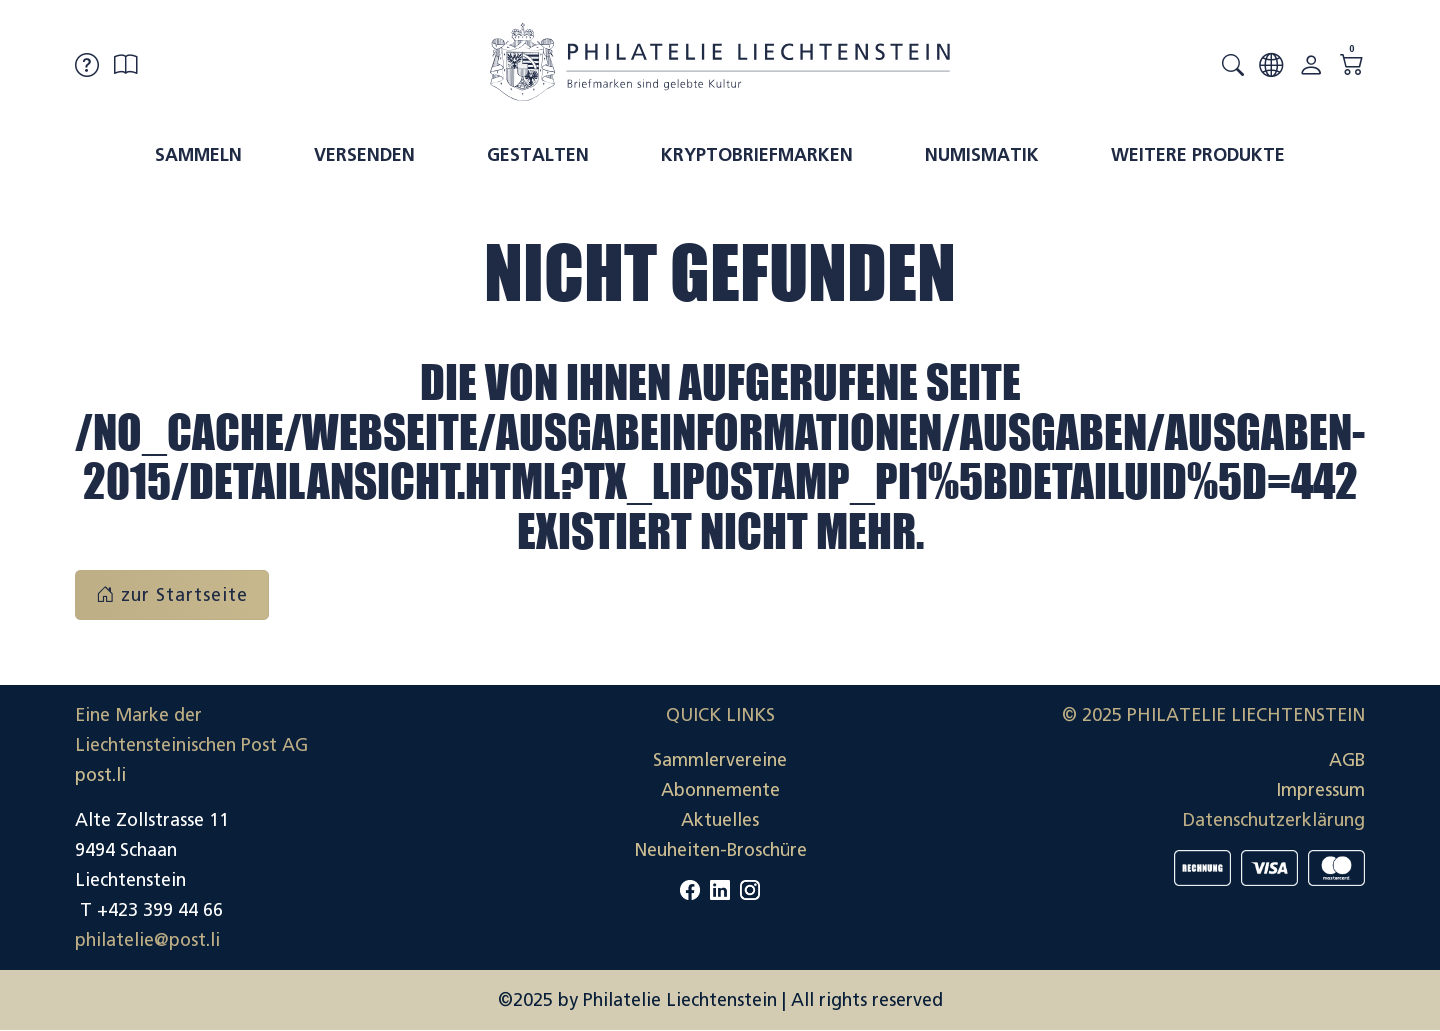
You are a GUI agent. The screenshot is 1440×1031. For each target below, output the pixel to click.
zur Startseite (172, 595)
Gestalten (538, 155)
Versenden (364, 155)
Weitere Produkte (1198, 155)
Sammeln (198, 155)
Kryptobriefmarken (757, 155)
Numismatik (982, 155)
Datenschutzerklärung (1274, 820)
